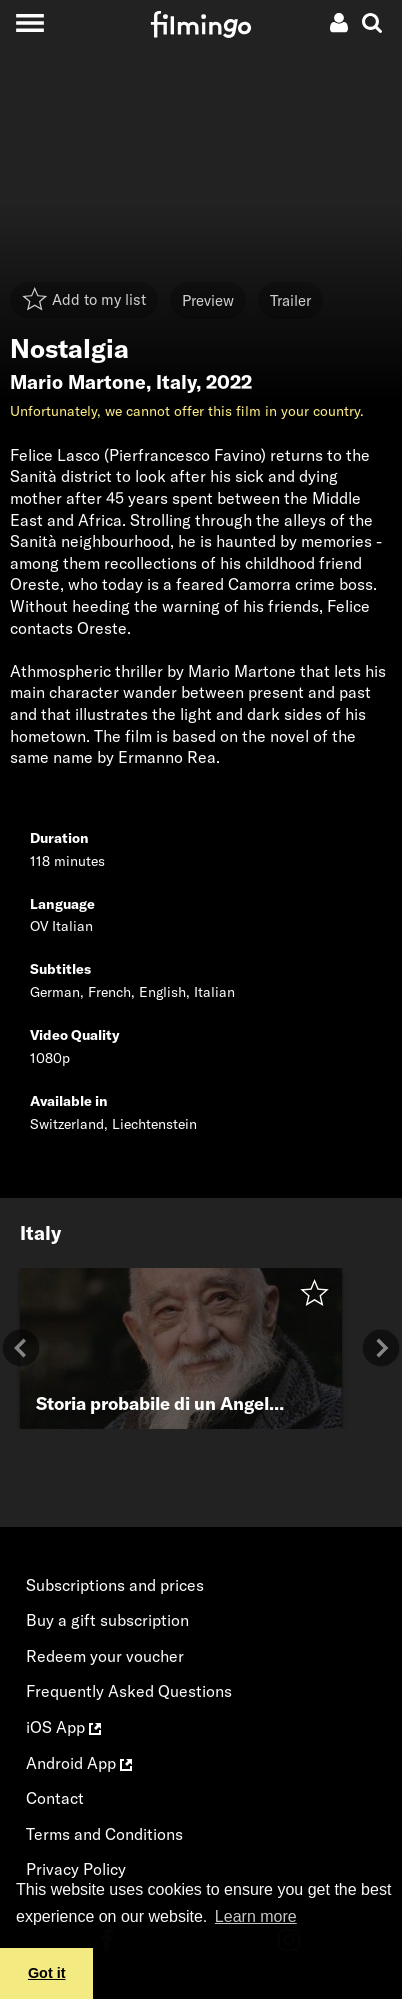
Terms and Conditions (104, 1834)
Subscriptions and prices (115, 1585)
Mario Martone (78, 382)
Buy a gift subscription (107, 1620)
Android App (79, 1763)
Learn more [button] (256, 1916)
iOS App (63, 1727)
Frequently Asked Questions (129, 1691)
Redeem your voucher (105, 1656)
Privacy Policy (76, 1869)
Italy (176, 382)
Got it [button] (47, 1973)
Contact (55, 1798)
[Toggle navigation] (29, 22)
